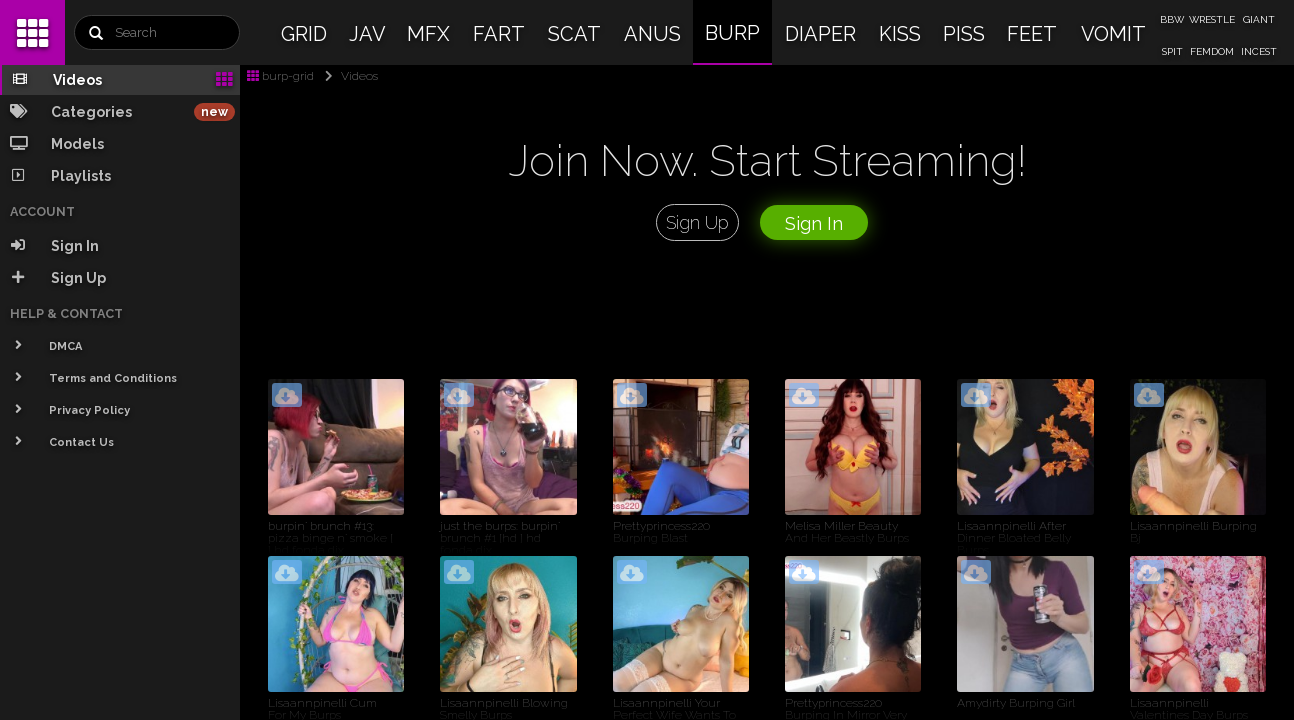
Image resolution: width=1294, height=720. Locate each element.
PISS (964, 34)
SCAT (574, 34)
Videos (347, 76)
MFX (428, 34)
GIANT (1259, 19)
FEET (1032, 34)
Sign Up (697, 222)
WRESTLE (1212, 19)
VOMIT (1113, 34)
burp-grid (280, 76)
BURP (732, 33)
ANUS (652, 34)
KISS (900, 34)
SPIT (1172, 51)
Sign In (814, 223)
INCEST (1259, 51)
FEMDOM (1212, 51)
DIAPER (820, 34)
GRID (304, 34)
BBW (1172, 19)
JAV (367, 34)
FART (499, 34)
